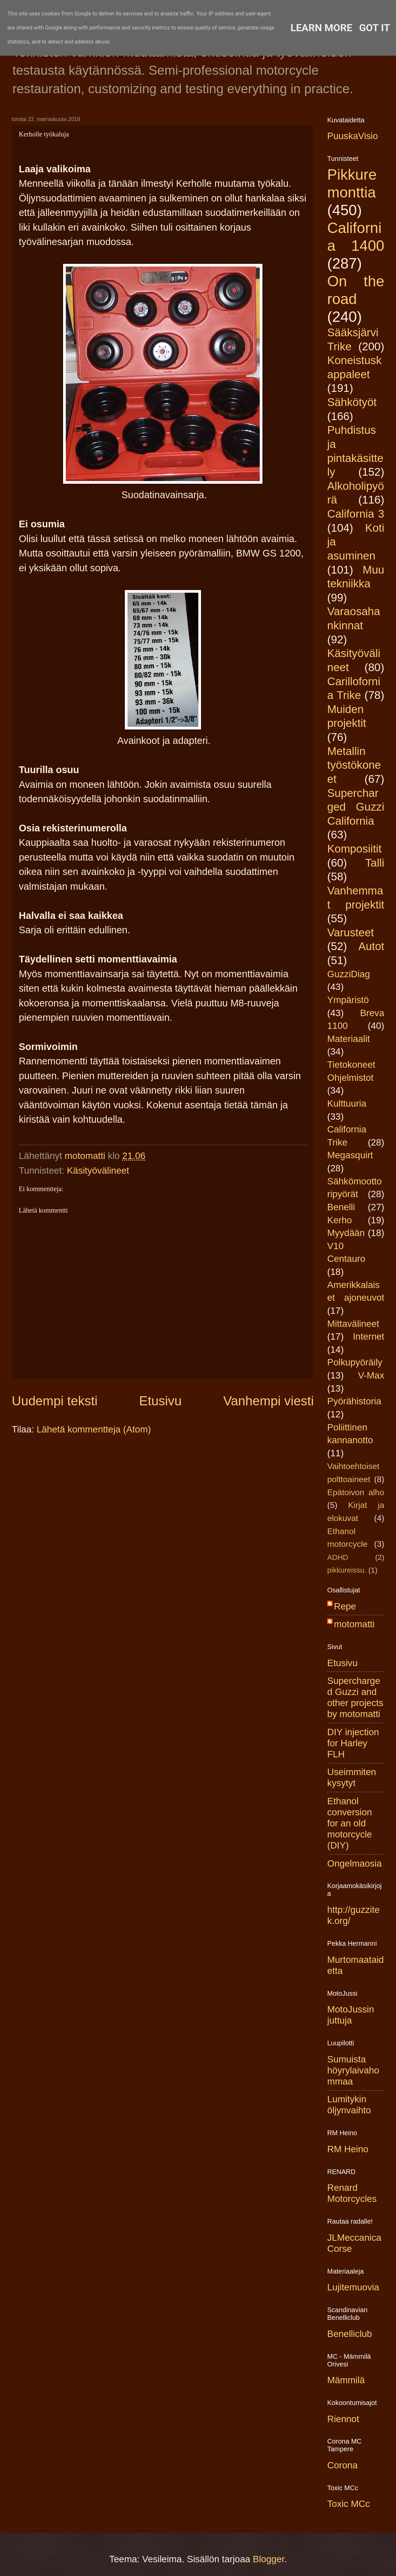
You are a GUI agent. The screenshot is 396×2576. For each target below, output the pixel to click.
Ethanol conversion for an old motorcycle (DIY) (349, 1823)
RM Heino (347, 2149)
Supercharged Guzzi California (355, 807)
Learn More (321, 28)
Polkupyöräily (354, 1362)
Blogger (268, 2559)
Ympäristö (348, 1000)
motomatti (354, 1624)
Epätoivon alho (355, 1492)
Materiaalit (348, 1039)
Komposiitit (354, 848)
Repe (345, 1606)
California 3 (355, 514)
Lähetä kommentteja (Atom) (94, 1429)
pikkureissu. (346, 1570)
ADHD (337, 1557)
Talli (374, 863)
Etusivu (160, 1401)
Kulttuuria (346, 1103)
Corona (342, 2465)
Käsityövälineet (98, 1170)
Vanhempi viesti (268, 1401)
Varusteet (350, 932)
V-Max (371, 1375)
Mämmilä (346, 2380)
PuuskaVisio (352, 136)
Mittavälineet (353, 1324)
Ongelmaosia (354, 1863)
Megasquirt (350, 1155)
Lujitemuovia (353, 2287)
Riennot (343, 2419)
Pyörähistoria (354, 1401)
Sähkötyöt (352, 402)
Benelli (341, 1207)
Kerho (339, 1220)
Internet (368, 1336)
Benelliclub (349, 2334)
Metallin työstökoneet (354, 765)
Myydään (346, 1233)
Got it (374, 28)
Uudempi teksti (54, 1401)
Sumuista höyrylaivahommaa (353, 2070)
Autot (371, 946)
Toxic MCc (348, 2504)
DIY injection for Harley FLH (353, 1743)
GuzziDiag (348, 974)
